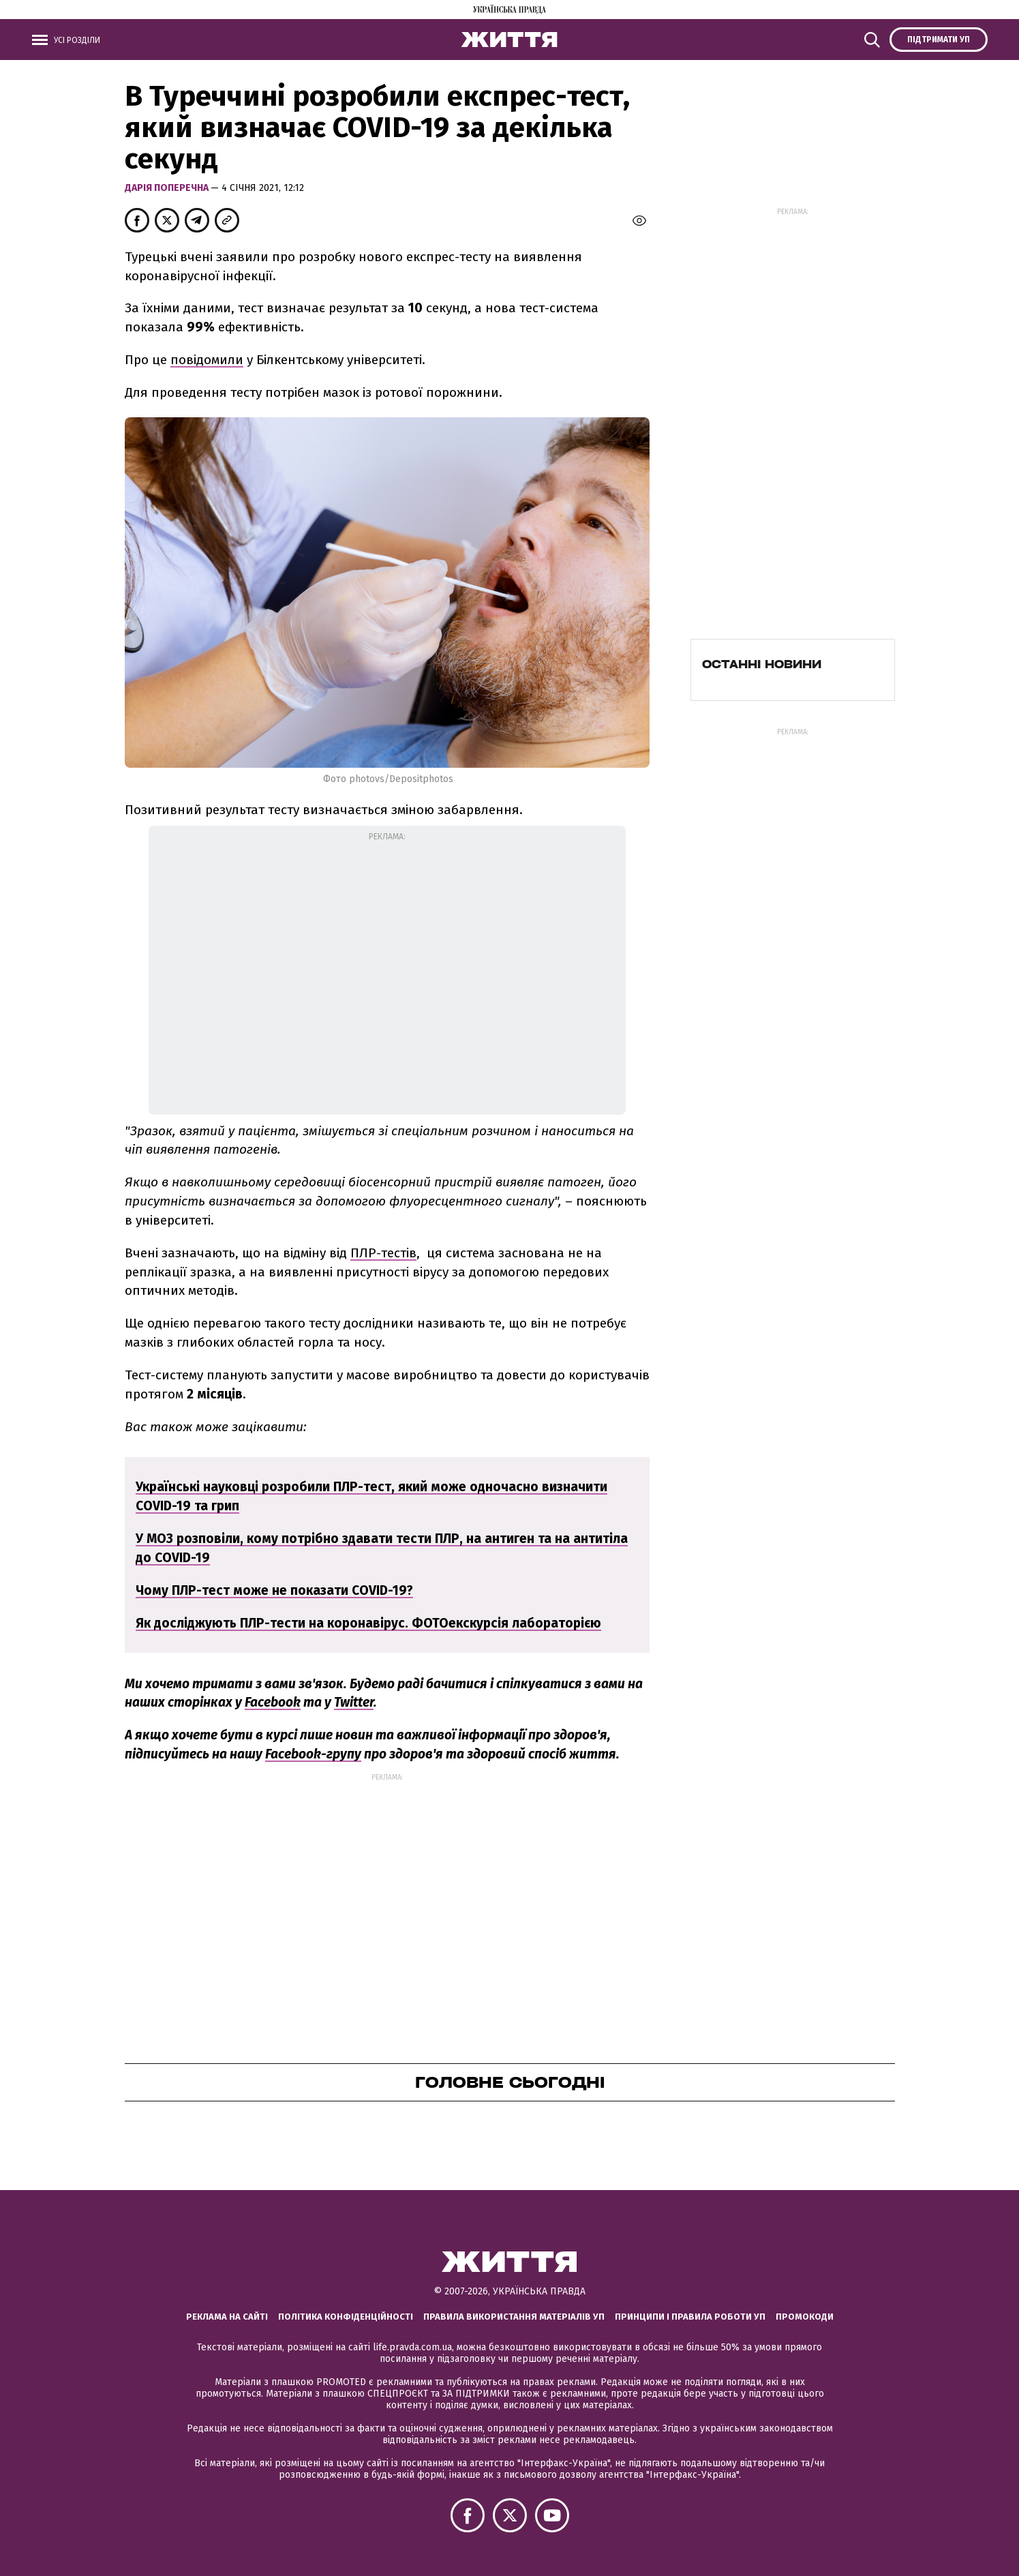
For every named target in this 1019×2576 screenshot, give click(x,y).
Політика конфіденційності (345, 2316)
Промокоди (805, 2316)
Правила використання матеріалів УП (514, 2316)
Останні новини (761, 664)
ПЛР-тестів (383, 1253)
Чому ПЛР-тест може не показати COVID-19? (274, 1590)
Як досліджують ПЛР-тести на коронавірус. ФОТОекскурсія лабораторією (368, 1623)
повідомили (206, 360)
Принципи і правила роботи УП (690, 2316)
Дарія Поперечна (168, 188)
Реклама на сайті (227, 2316)
